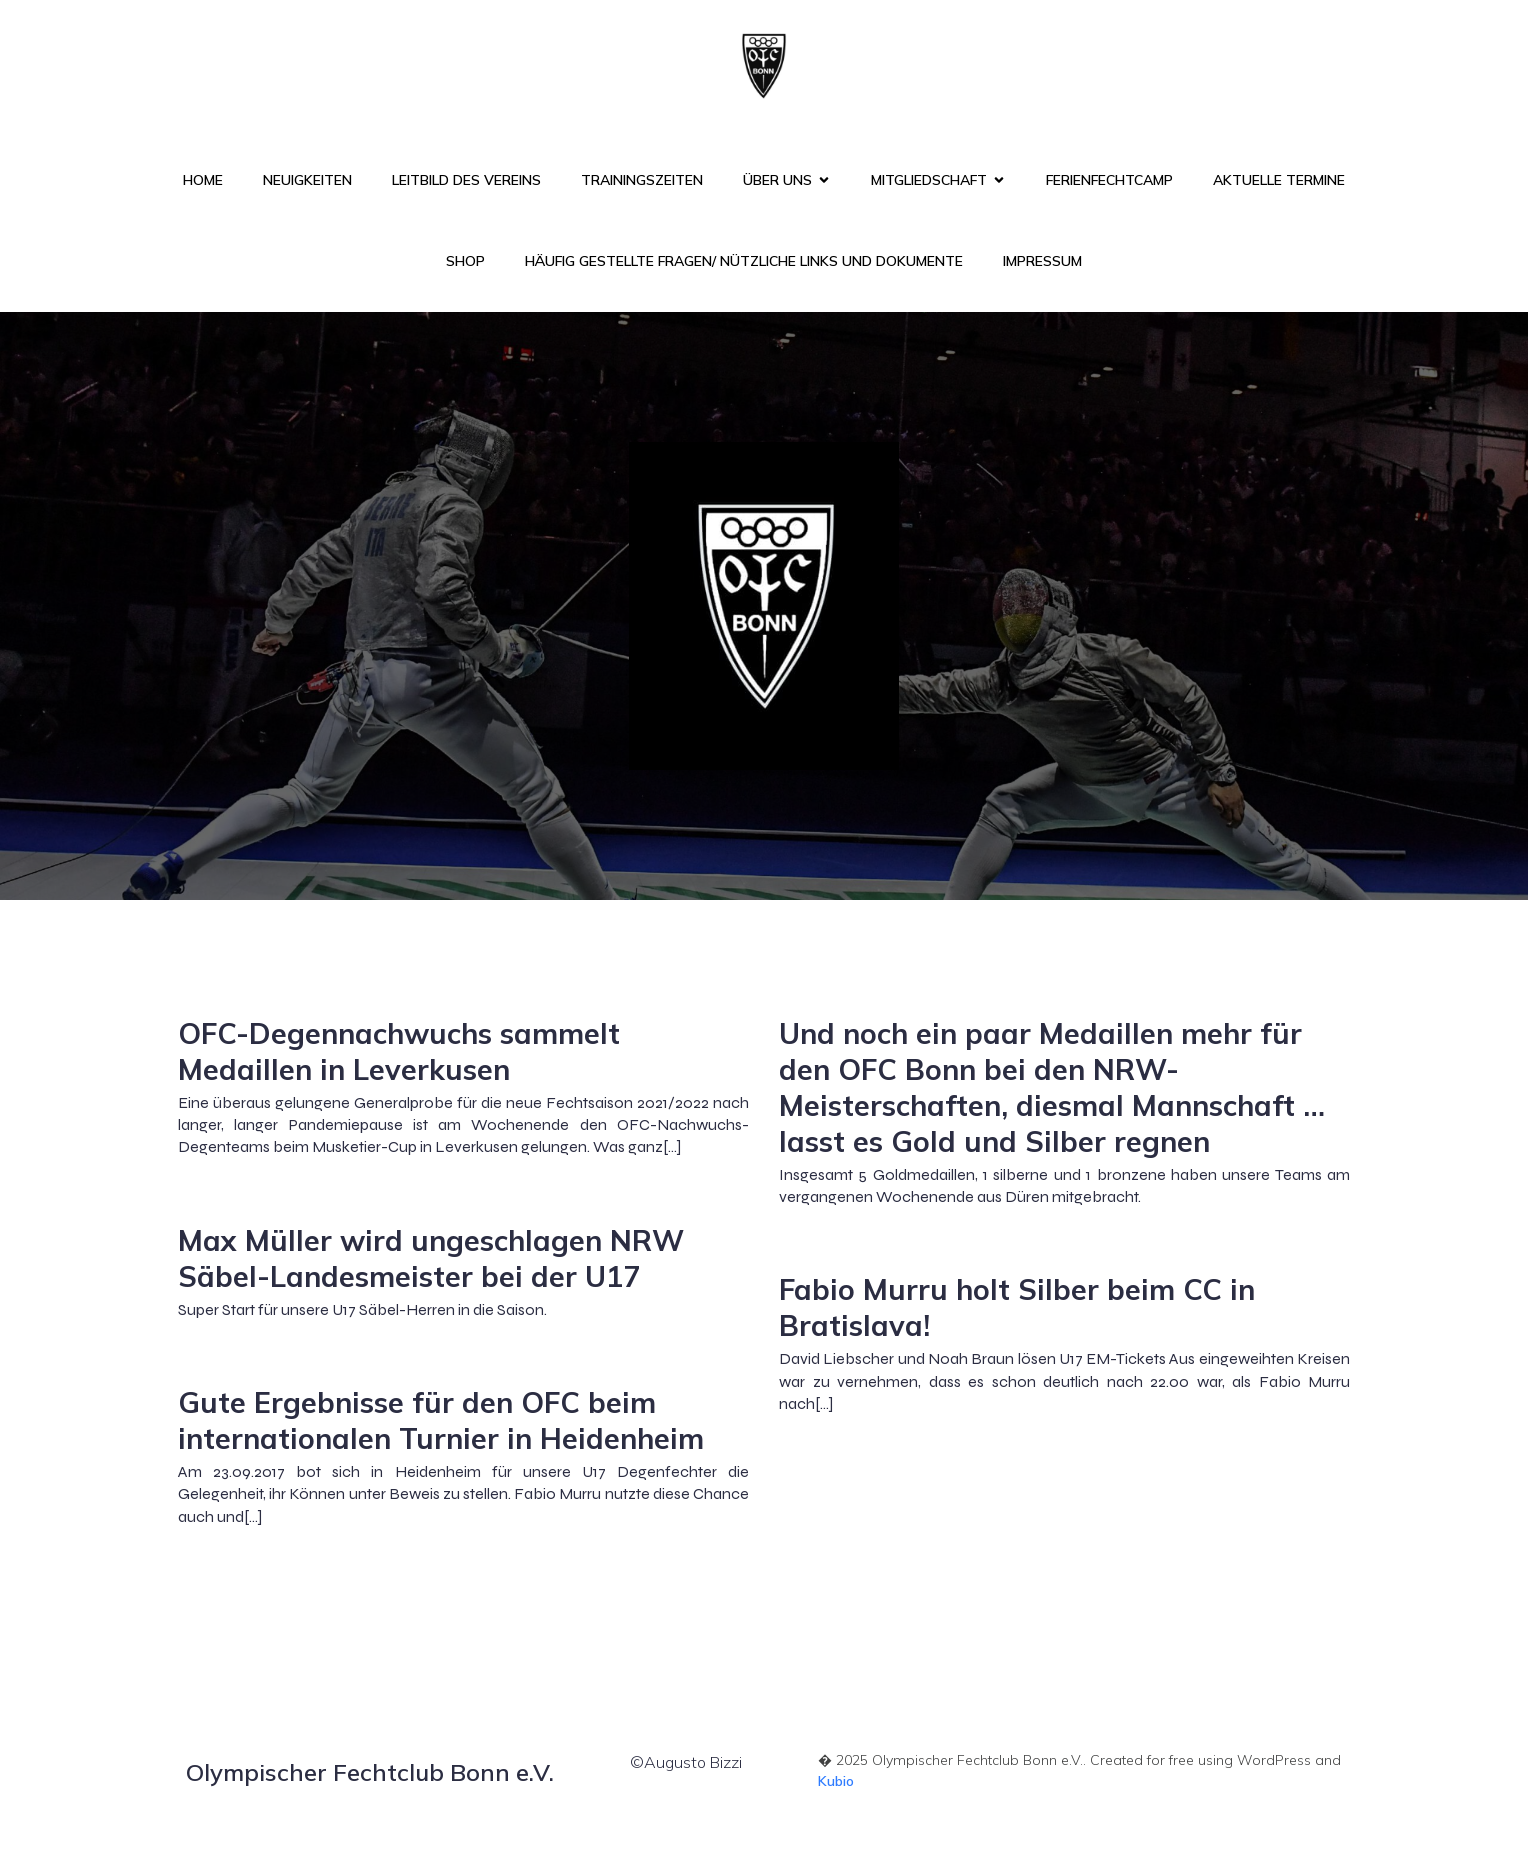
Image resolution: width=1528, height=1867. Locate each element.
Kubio (836, 1781)
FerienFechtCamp (1109, 180)
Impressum (1042, 261)
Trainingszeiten (642, 180)
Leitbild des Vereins (466, 180)
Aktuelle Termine (1279, 180)
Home (203, 180)
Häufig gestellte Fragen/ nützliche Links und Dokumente (744, 261)
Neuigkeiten (307, 180)
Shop (465, 261)
